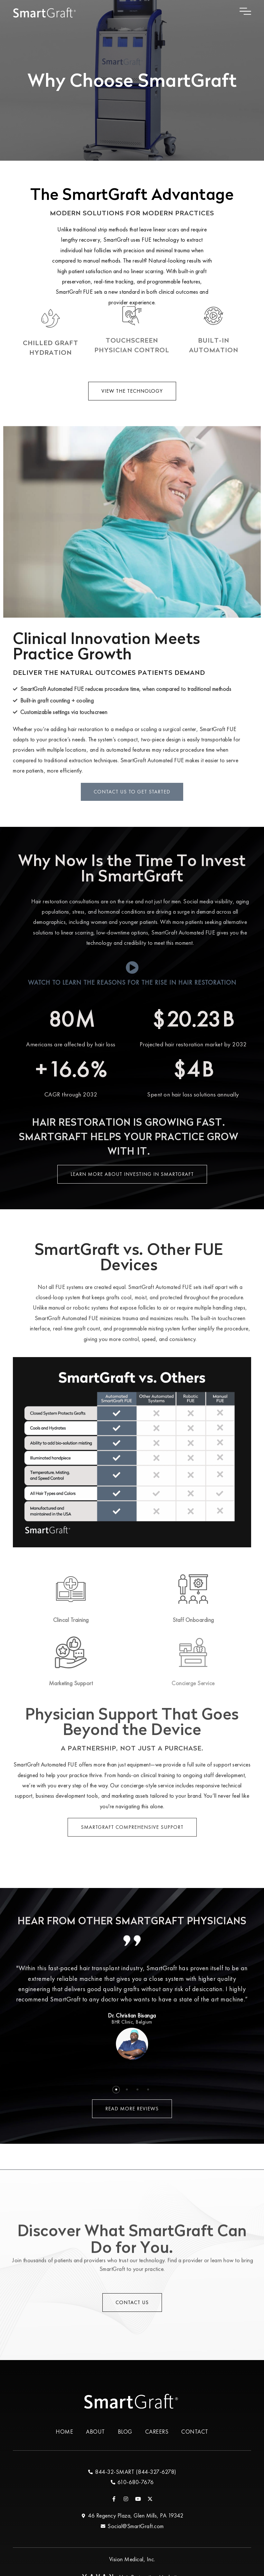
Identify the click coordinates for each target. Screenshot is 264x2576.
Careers (157, 2431)
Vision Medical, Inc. (132, 2559)
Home (64, 2431)
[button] (116, 2089)
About (95, 2431)
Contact (194, 2431)
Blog (125, 2431)
